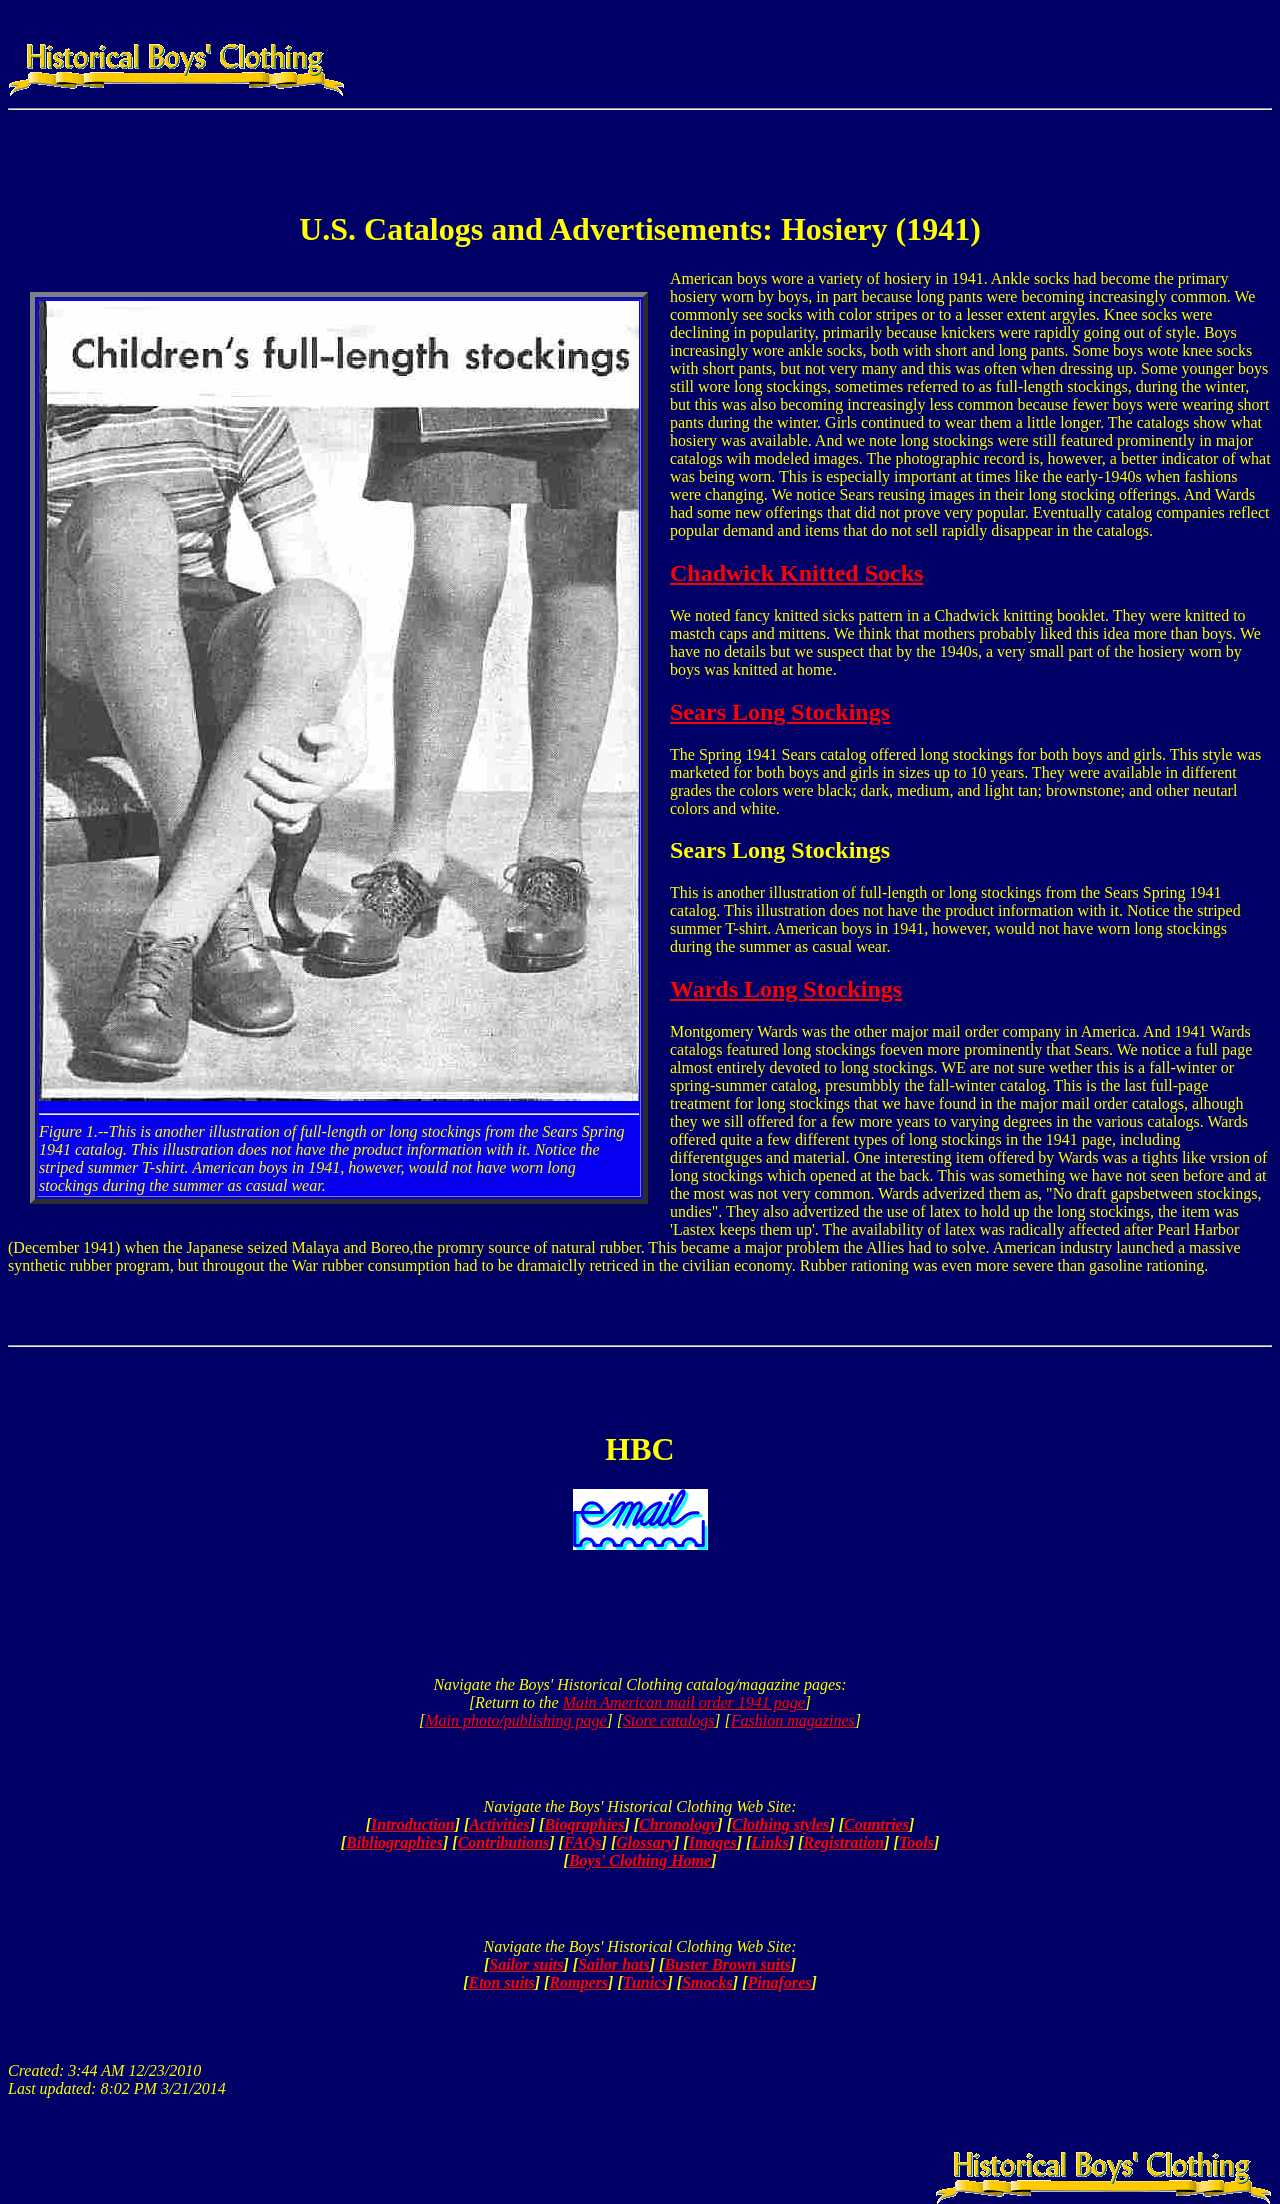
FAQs (583, 1842)
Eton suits (502, 1982)
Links (769, 1842)
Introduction (413, 1824)
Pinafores (779, 1982)
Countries (876, 1824)
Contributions (504, 1842)
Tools (916, 1842)
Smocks (707, 1982)
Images (713, 1842)
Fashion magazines (793, 1720)
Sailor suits (526, 1964)
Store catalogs (668, 1720)
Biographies (584, 1824)
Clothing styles (780, 1824)
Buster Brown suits (727, 1964)
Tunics (645, 1982)
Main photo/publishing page (515, 1720)
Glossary (645, 1842)
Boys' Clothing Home (640, 1860)
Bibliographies (394, 1842)
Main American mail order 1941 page (684, 1702)
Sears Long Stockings (780, 712)
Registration (843, 1842)
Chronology (678, 1824)
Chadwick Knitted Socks (796, 573)
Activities (499, 1824)
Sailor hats (614, 1964)
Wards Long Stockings (786, 989)
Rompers (578, 1982)
